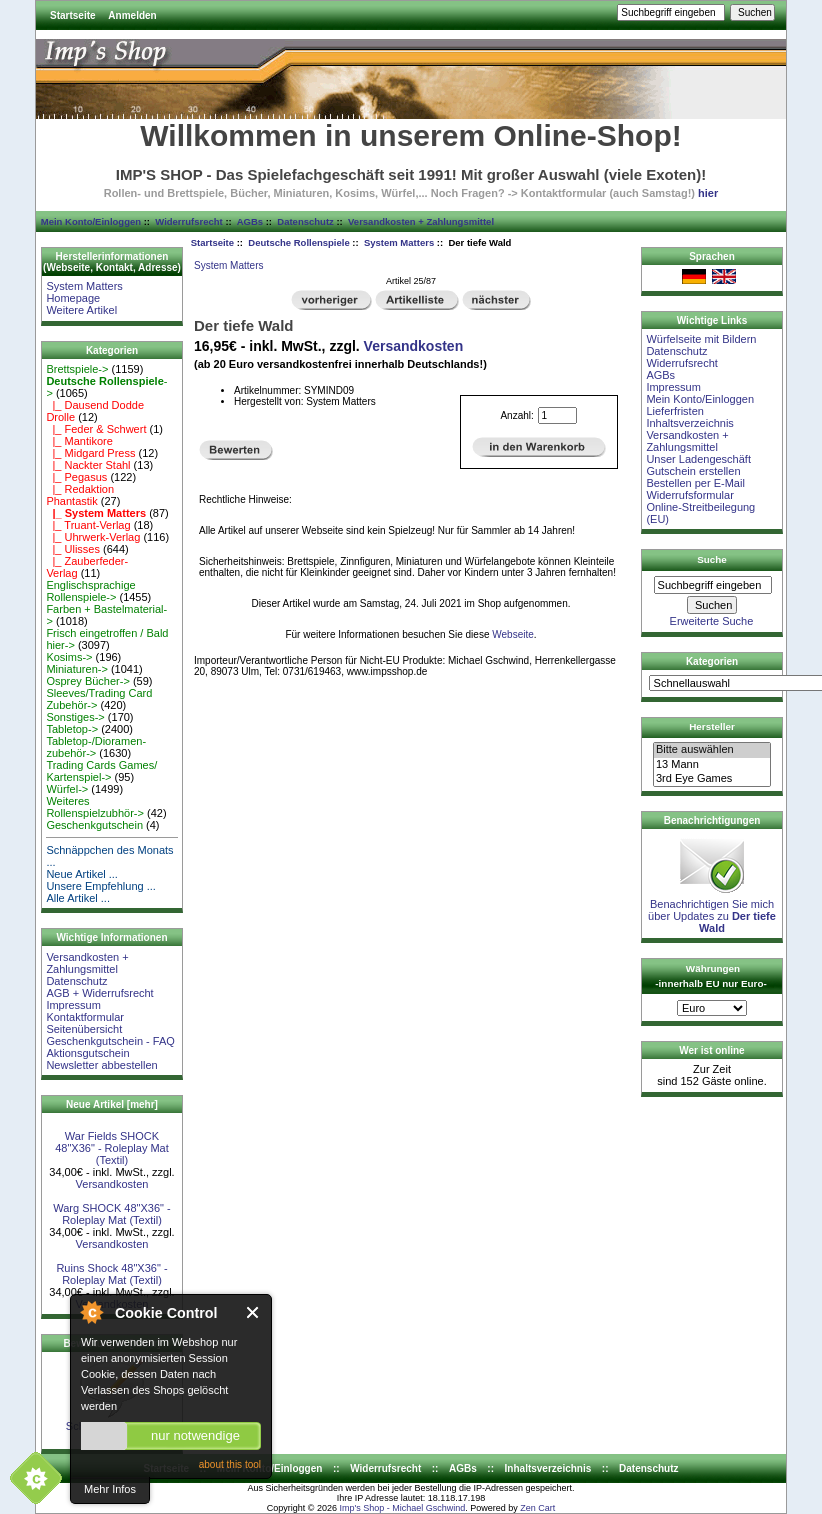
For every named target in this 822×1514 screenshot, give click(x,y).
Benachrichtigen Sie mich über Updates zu (712, 911)
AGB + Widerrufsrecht (99, 993)
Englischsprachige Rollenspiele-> (90, 591)
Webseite (513, 634)
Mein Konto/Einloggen (91, 221)
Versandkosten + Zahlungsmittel (421, 221)
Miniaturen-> (76, 669)
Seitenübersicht (84, 1029)
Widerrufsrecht (188, 221)
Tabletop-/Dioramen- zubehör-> (96, 747)
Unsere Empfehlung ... (100, 886)
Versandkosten (112, 1184)
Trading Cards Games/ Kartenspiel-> (101, 771)
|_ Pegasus (76, 477)
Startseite (73, 15)
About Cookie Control (91, 1312)
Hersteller (712, 726)
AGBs (250, 221)
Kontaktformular (85, 1017)
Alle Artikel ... (78, 898)
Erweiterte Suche (712, 621)
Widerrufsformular (689, 495)
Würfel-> (67, 789)
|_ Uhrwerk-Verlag (93, 537)
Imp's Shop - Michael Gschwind (402, 1508)
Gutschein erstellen (693, 471)
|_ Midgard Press (90, 453)
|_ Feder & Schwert (96, 429)
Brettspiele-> (77, 369)
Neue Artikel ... (82, 874)
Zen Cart (537, 1508)
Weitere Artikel (81, 310)
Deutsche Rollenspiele (298, 242)
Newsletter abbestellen (101, 1065)
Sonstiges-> (75, 717)
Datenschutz (305, 221)
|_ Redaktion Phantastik (80, 495)
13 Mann (712, 765)
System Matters (399, 242)
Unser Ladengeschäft (698, 459)
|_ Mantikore (79, 441)
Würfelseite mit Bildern (701, 339)
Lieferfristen (674, 411)
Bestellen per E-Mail (695, 483)
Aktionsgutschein (87, 1053)
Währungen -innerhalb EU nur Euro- (710, 976)
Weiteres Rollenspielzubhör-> (95, 807)
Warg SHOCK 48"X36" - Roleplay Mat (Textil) (111, 1214)
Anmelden (132, 15)
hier (708, 193)
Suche (712, 559)
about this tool (230, 1464)
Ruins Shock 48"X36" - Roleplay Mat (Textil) (111, 1274)
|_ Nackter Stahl (88, 465)
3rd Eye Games (712, 779)
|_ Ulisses (73, 549)
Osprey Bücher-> (87, 681)
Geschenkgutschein (94, 825)
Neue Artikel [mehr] (112, 1104)
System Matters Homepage (84, 292)
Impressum (73, 1005)
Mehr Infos (110, 1489)
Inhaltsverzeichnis (689, 423)
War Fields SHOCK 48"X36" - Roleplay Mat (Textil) (112, 1148)
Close (253, 1312)
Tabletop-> (72, 729)
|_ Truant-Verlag (88, 525)
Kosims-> (69, 657)
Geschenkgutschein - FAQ (110, 1041)
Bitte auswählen (712, 750)
